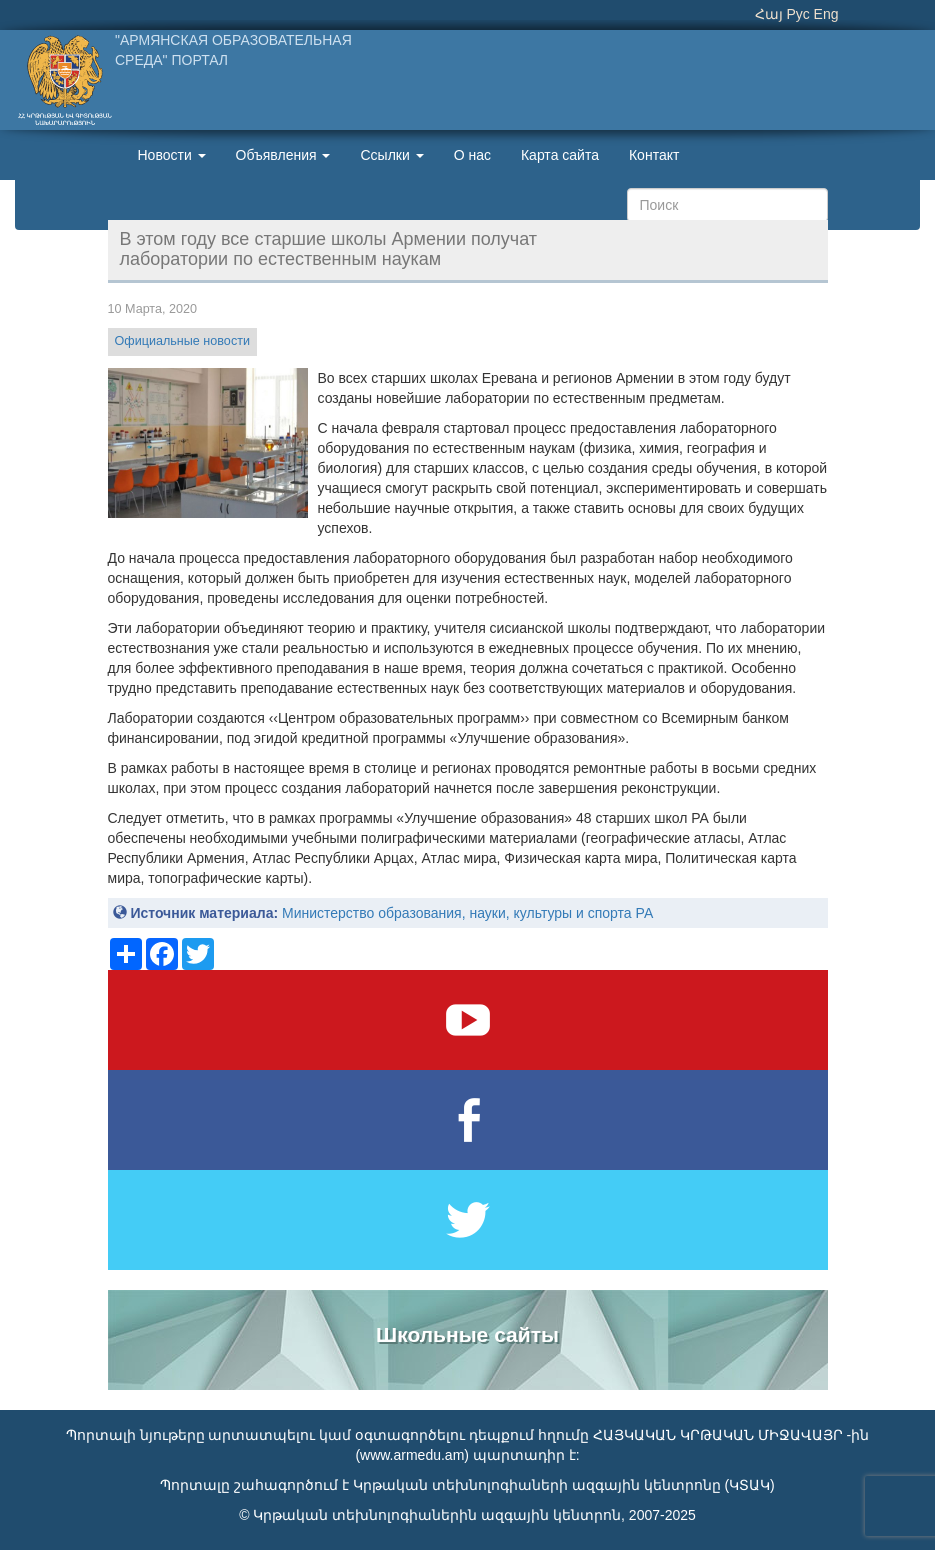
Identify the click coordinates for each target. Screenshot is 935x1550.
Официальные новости (182, 341)
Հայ (769, 14)
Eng (826, 14)
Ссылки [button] (391, 155)
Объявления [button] (283, 155)
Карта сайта (560, 155)
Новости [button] (172, 155)
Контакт (654, 155)
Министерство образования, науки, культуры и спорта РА (467, 913)
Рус (798, 14)
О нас (472, 155)
